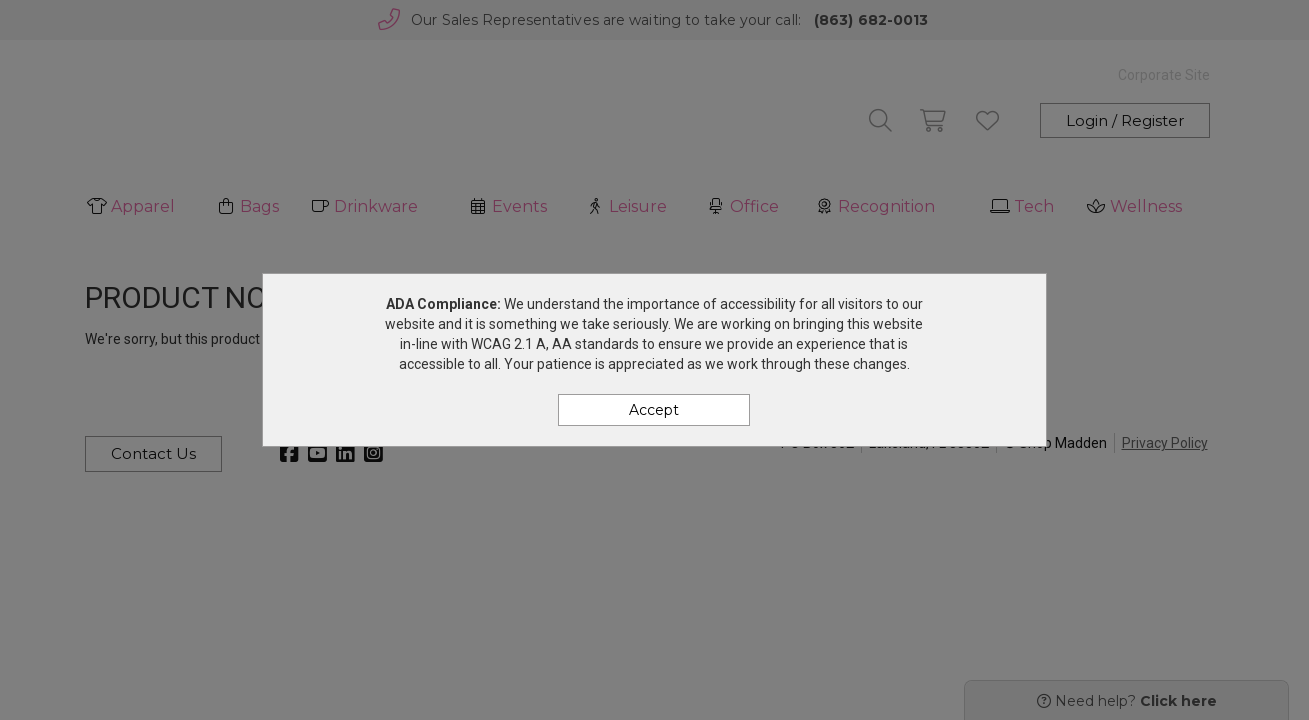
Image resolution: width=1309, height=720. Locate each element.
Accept (654, 410)
